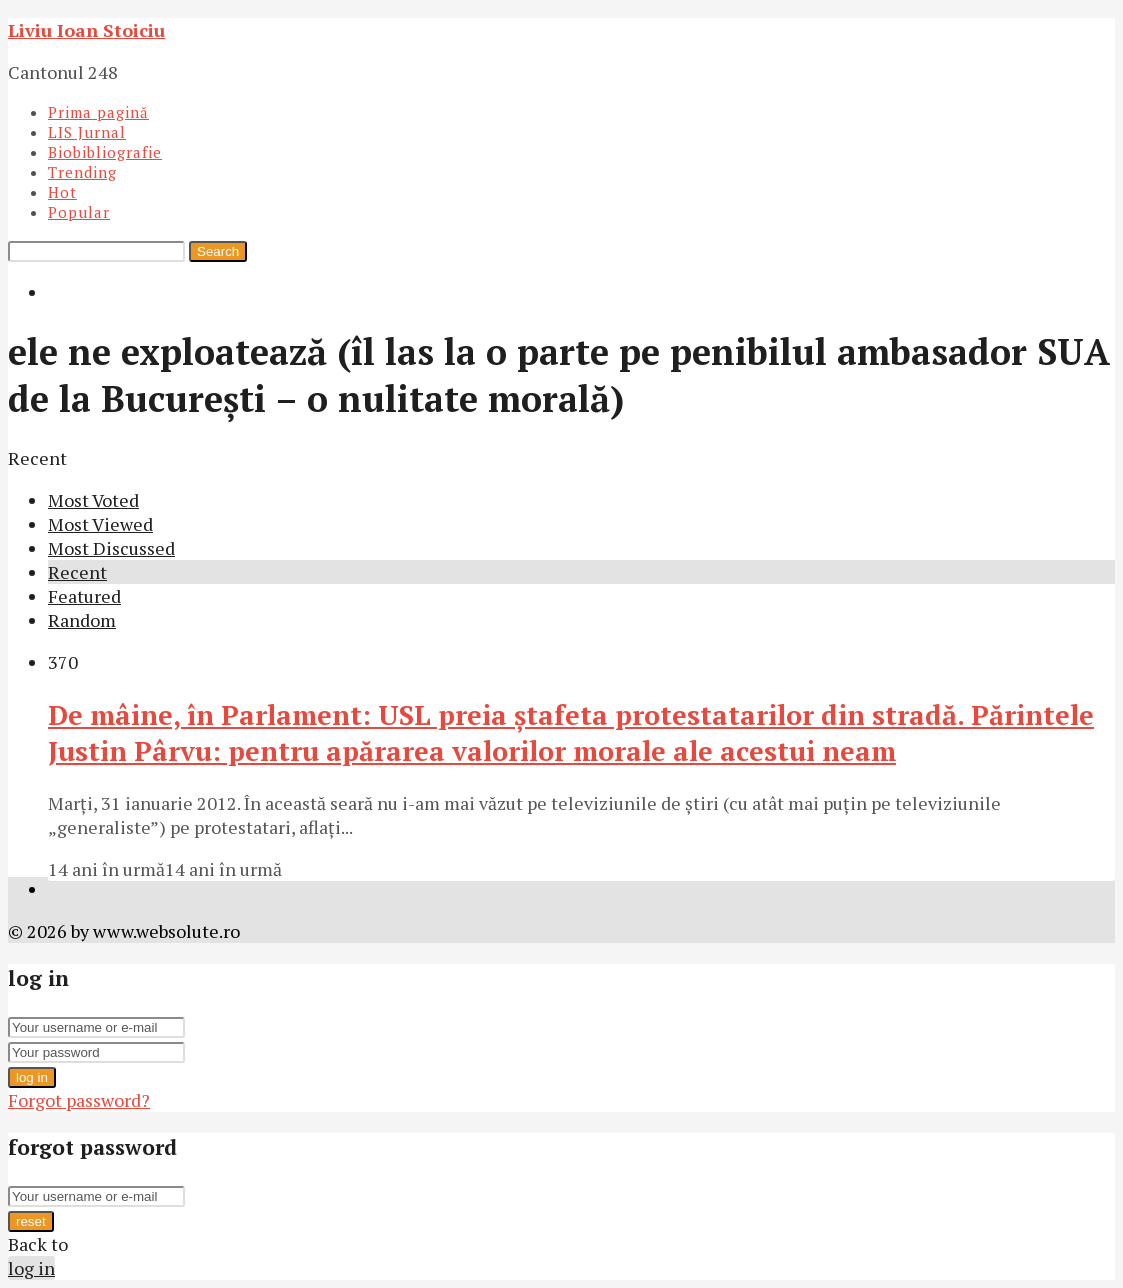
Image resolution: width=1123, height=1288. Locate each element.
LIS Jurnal (87, 132)
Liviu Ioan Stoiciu (86, 30)
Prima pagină (98, 112)
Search (218, 251)
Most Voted (93, 500)
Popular (79, 212)
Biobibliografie (105, 152)
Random (82, 620)
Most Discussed (111, 548)
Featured (84, 596)
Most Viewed (100, 524)
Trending (82, 172)
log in (32, 1077)
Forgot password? (79, 1100)
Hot (62, 192)
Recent (77, 572)
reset (31, 1221)
